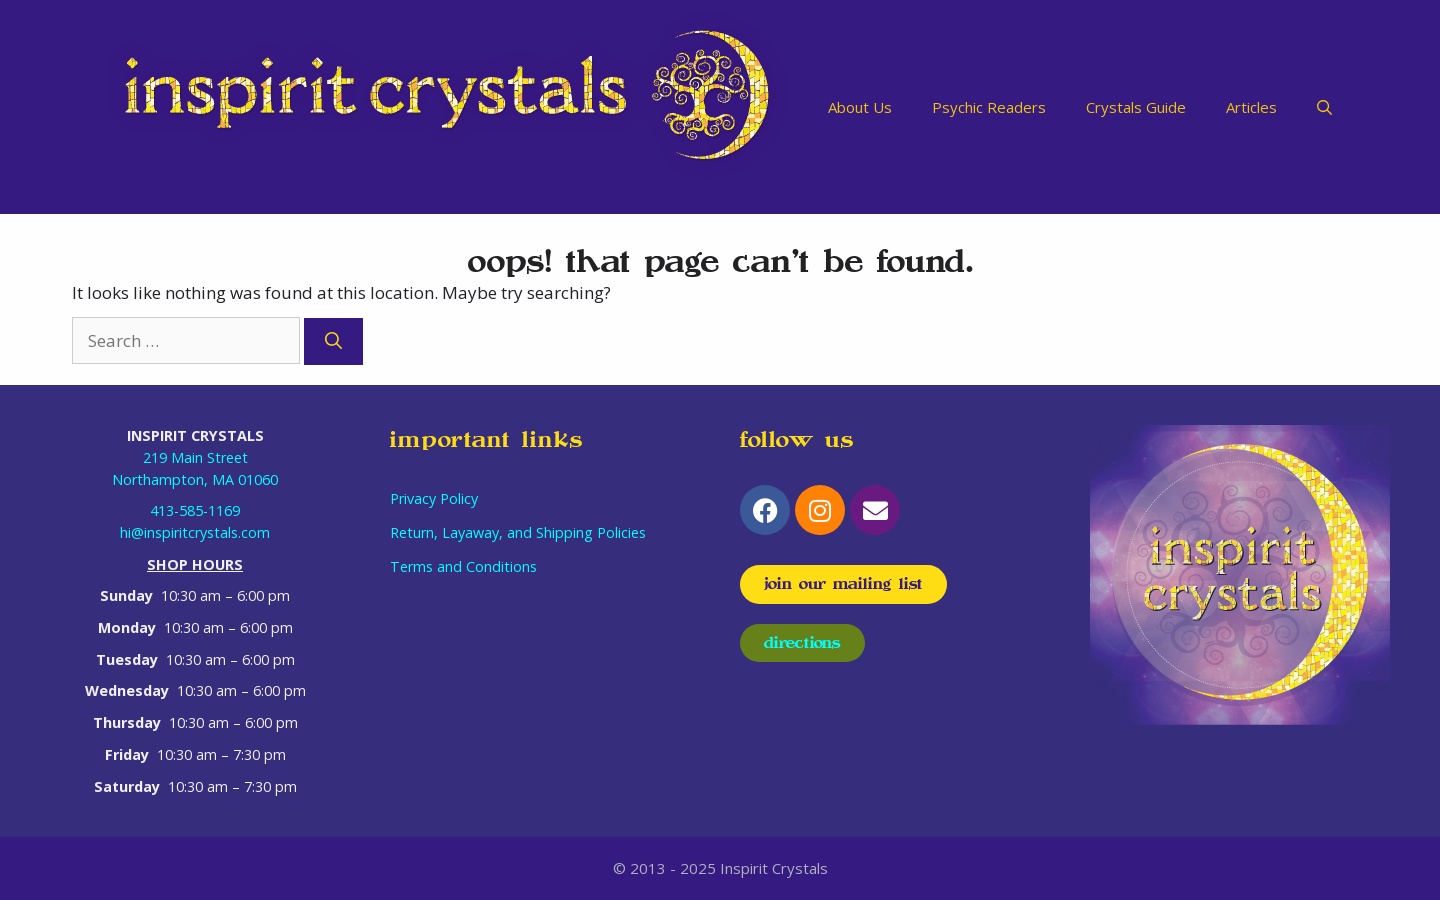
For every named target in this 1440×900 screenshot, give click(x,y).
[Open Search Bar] (1324, 107)
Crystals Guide (1136, 107)
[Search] (333, 342)
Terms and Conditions (463, 566)
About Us (860, 107)
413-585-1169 (195, 510)
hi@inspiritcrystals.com (195, 532)
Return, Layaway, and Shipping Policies (518, 532)
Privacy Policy (434, 498)
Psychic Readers (989, 107)
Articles (1251, 107)
